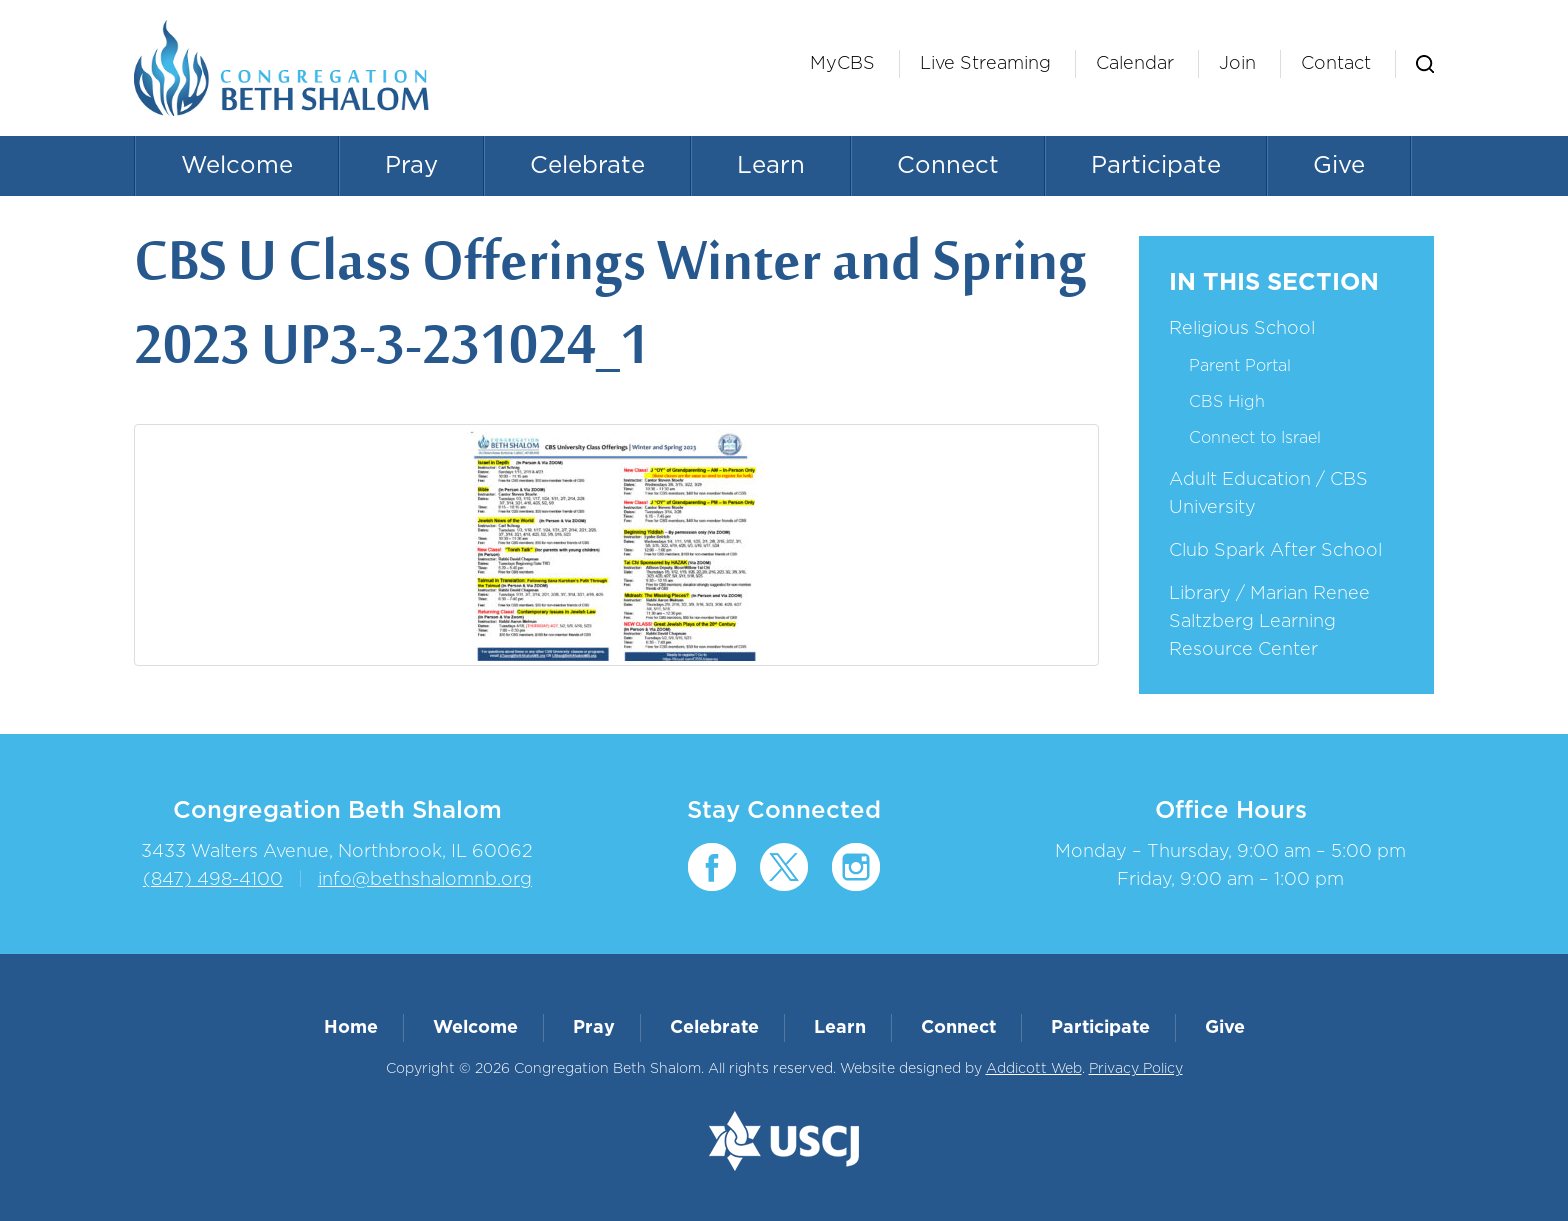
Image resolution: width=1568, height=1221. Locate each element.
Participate (1156, 166)
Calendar (1135, 64)
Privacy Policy (1136, 1069)
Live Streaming (985, 64)
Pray (411, 166)
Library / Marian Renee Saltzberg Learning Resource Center (1269, 622)
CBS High (1227, 402)
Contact (1336, 64)
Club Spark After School (1275, 551)
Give (1339, 166)
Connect (948, 166)
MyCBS (842, 64)
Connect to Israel (1255, 438)
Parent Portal (1240, 366)
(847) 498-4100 (213, 880)
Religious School (1242, 329)
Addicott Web (1034, 1069)
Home (351, 1028)
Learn (771, 166)
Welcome (237, 166)
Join (1237, 64)
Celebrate (587, 166)
